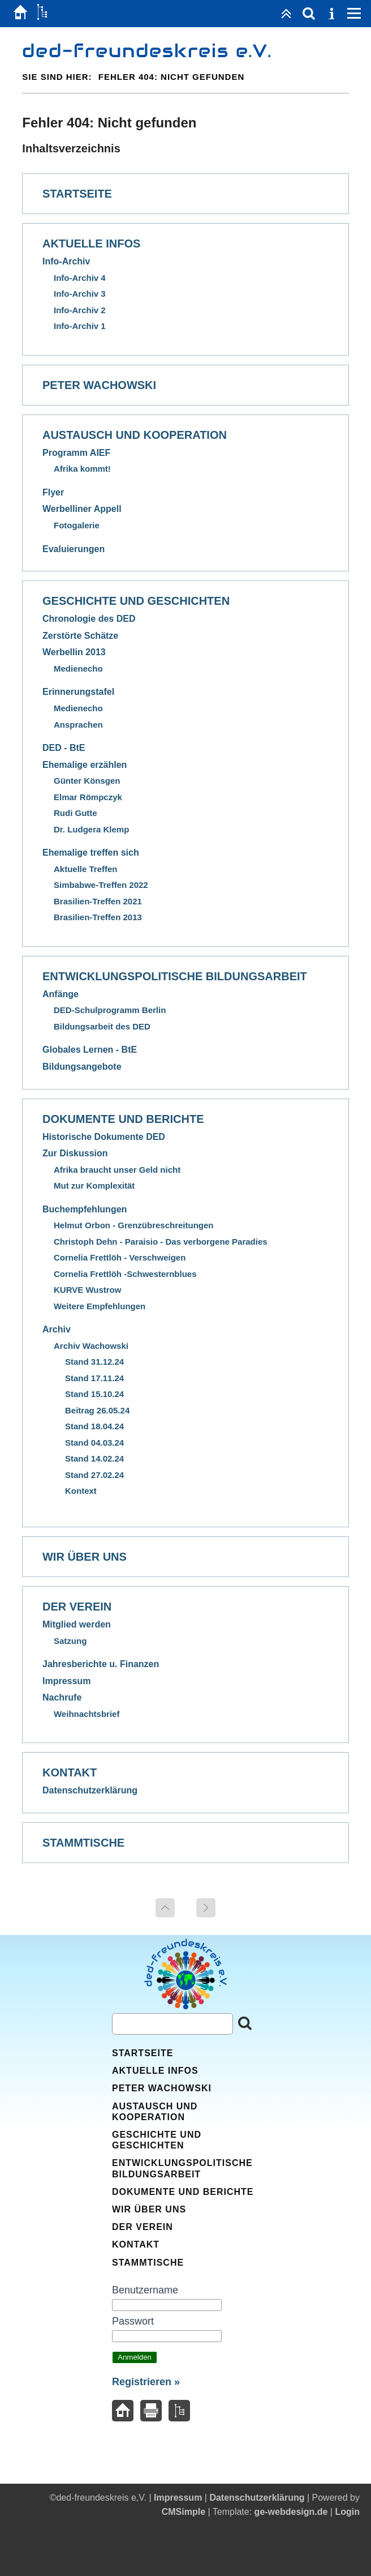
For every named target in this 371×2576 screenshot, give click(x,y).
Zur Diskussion (75, 1153)
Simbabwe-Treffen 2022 (101, 885)
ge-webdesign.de (291, 2512)
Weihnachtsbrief (86, 1714)
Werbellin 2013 (74, 652)
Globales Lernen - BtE (89, 1049)
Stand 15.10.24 (94, 1394)
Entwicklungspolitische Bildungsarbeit (174, 976)
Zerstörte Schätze (80, 635)
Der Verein (76, 1606)
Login (347, 2512)
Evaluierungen (73, 549)
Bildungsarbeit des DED (102, 1026)
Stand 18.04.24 (94, 1426)
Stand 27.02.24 (94, 1475)
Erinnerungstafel (78, 692)
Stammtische (83, 1842)
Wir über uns (84, 1556)
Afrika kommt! (82, 468)
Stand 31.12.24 (94, 1361)
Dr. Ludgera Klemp (91, 829)
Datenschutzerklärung (89, 1790)
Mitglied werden (76, 1624)
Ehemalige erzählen (84, 765)
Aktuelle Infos (91, 243)
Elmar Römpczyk (88, 797)
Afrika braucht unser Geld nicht (117, 1169)
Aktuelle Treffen (86, 869)
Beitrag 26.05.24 (97, 1410)
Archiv (56, 1329)
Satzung (70, 1641)
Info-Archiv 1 (80, 326)
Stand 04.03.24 (94, 1442)
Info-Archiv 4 (80, 278)
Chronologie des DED (88, 618)
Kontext (81, 1491)
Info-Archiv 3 (80, 293)
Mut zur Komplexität (94, 1185)
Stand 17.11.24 (94, 1378)
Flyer (53, 492)
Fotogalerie (77, 525)
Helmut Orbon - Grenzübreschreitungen (134, 1225)
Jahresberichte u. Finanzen (100, 1664)
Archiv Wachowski (91, 1346)
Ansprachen (78, 724)
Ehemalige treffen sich (90, 852)
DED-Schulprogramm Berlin (110, 1010)
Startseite (77, 193)
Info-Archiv (66, 261)
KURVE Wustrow (87, 1290)
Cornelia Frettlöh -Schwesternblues (125, 1274)
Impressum (66, 1681)
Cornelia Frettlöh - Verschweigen (120, 1257)
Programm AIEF (76, 453)
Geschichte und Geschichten (136, 601)
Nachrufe (61, 1697)
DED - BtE (63, 748)
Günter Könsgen (87, 780)
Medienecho (78, 668)
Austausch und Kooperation (134, 435)
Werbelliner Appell (82, 509)
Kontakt (69, 1772)
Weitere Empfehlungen (99, 1306)
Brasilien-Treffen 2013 (98, 917)
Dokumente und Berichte (123, 1119)
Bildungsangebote (82, 1066)
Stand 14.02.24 (94, 1458)
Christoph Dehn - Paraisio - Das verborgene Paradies (161, 1241)
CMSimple (183, 2512)
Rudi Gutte (75, 813)
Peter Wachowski (99, 385)
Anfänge (60, 994)
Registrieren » (146, 2381)
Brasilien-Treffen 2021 (98, 901)
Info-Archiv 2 (80, 310)
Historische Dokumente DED (103, 1137)
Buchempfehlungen (84, 1209)
